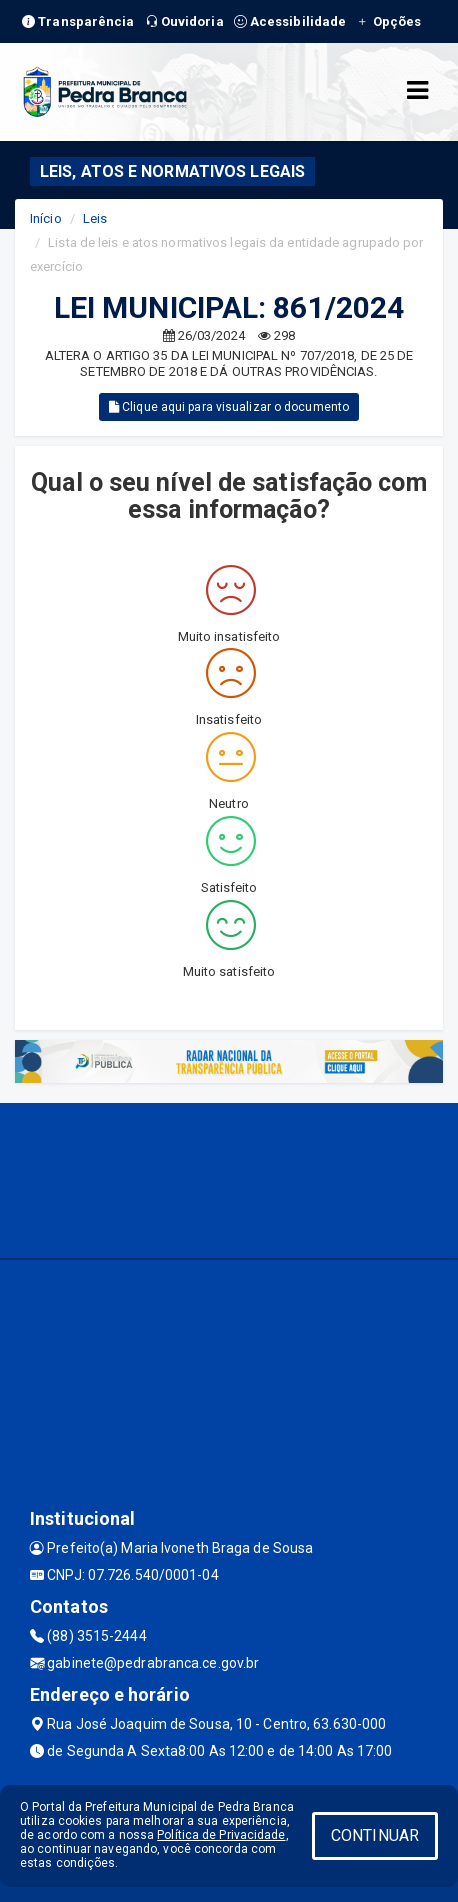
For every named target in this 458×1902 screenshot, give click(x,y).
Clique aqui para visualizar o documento (229, 407)
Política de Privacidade (221, 1835)
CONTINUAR (375, 1835)
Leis (95, 218)
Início (46, 218)
